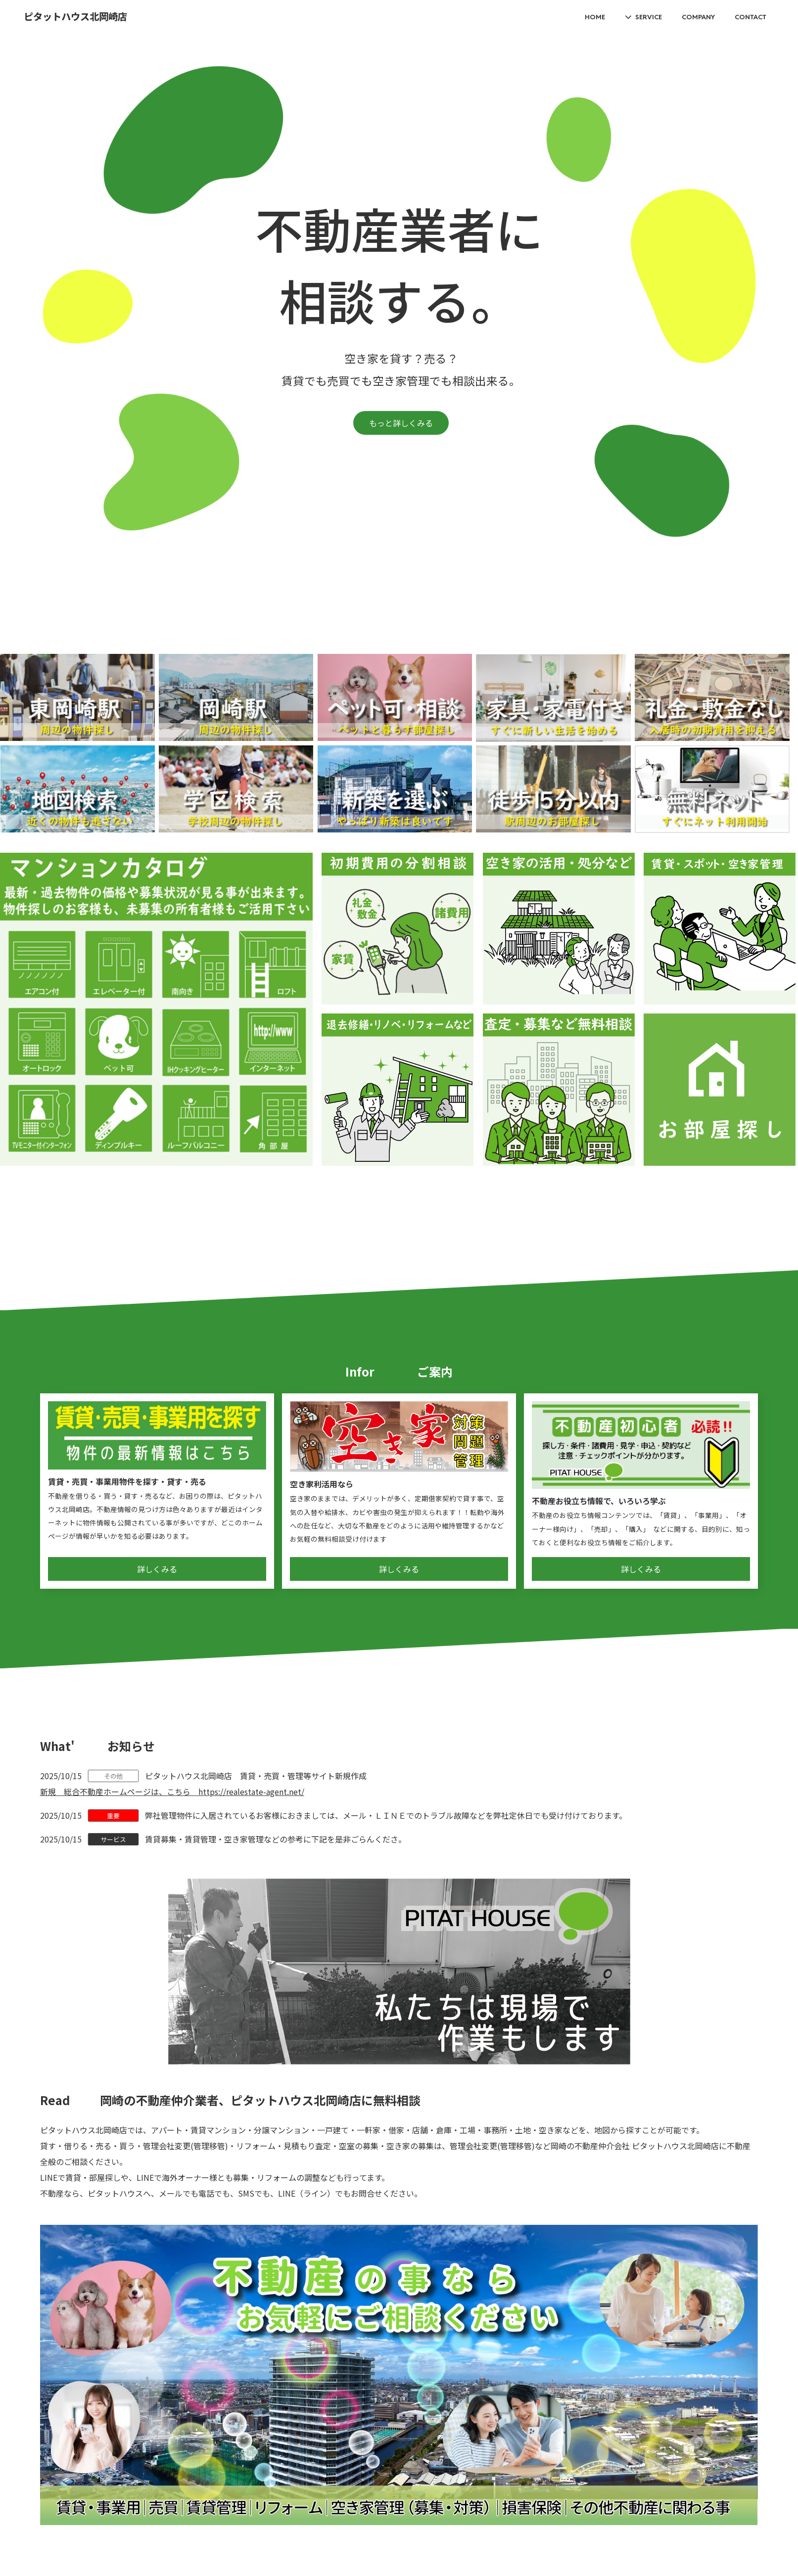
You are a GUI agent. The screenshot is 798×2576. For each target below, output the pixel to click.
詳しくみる (157, 1569)
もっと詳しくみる (401, 423)
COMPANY (698, 16)
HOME (595, 16)
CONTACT (750, 16)
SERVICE (648, 16)
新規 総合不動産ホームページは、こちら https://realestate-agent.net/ (172, 1791)
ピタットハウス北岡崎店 (75, 17)
